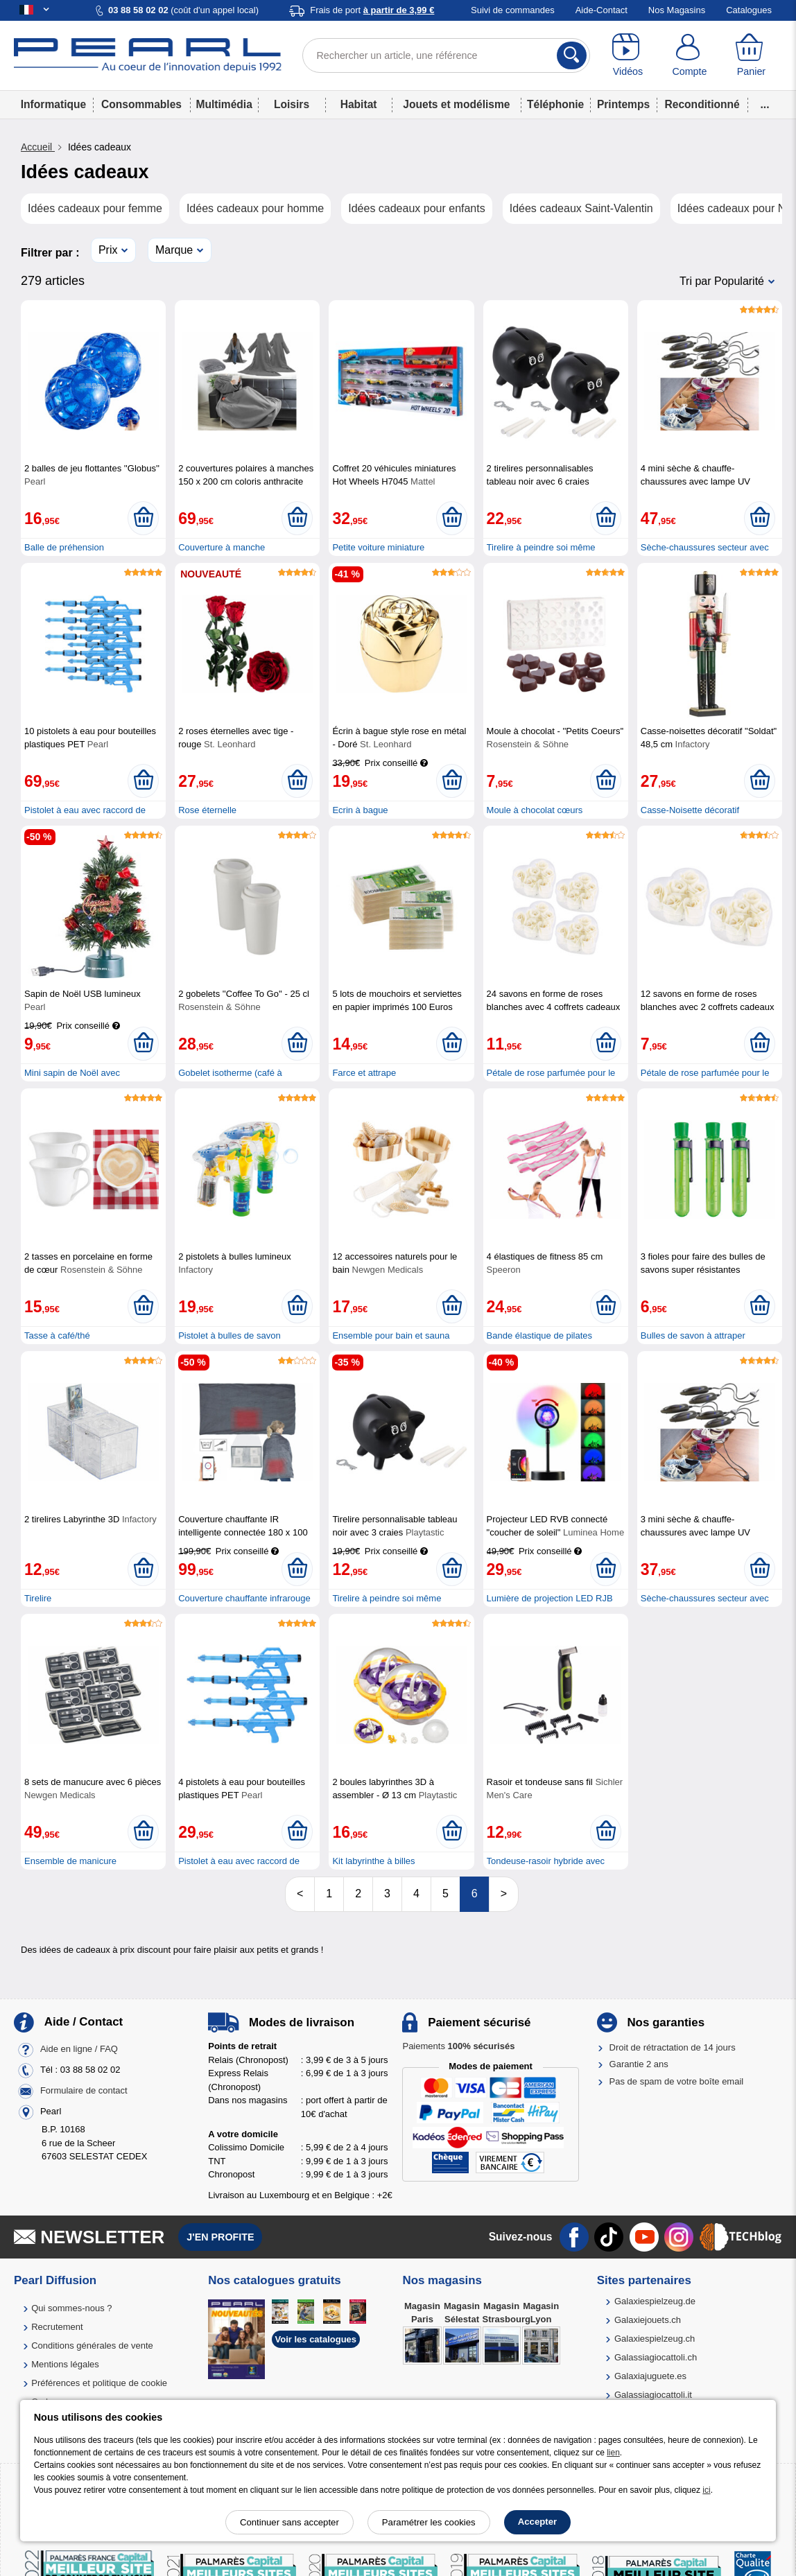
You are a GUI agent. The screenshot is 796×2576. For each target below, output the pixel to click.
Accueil (38, 147)
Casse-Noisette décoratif (690, 810)
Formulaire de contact (84, 2091)
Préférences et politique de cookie (99, 2383)
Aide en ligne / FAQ (79, 2049)
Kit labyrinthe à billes (373, 1861)
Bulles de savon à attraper (693, 1335)
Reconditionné (701, 104)
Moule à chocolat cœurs (535, 810)
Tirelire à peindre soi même (541, 547)
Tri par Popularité (722, 281)
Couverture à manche (221, 547)
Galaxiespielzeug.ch (654, 2338)
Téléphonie (555, 104)
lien (613, 2452)
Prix (108, 250)
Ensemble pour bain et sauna (390, 1335)
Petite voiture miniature (378, 547)
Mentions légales (65, 2364)
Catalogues (749, 10)
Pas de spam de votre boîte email (676, 2081)
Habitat (358, 104)
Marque (174, 250)
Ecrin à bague (360, 810)
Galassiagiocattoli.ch (655, 2357)
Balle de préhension (64, 547)
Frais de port (372, 10)
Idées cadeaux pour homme (255, 208)
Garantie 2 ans (638, 2064)
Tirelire (37, 1598)
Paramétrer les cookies (429, 2522)
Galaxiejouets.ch (647, 2320)
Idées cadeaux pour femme (95, 208)
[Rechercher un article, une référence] (446, 55)
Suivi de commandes (513, 10)
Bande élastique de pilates (540, 1335)
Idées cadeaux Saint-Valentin (581, 208)
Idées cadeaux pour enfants (416, 208)
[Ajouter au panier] (143, 517)
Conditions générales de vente (92, 2345)
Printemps (623, 104)
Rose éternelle (207, 810)
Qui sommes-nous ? (71, 2308)
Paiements (458, 2046)
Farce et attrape (364, 1073)
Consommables (141, 104)
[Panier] (751, 55)
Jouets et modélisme (456, 104)
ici (706, 2490)
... (765, 104)
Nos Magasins (676, 10)
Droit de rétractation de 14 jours (672, 2047)
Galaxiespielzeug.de (654, 2301)
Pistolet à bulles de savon (229, 1335)
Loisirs (291, 104)
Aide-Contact (602, 10)
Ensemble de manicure (70, 1861)
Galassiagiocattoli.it (653, 2395)
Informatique (53, 104)
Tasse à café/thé (57, 1335)
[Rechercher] (572, 55)
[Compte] (689, 55)
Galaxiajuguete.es (650, 2376)
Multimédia (224, 104)
